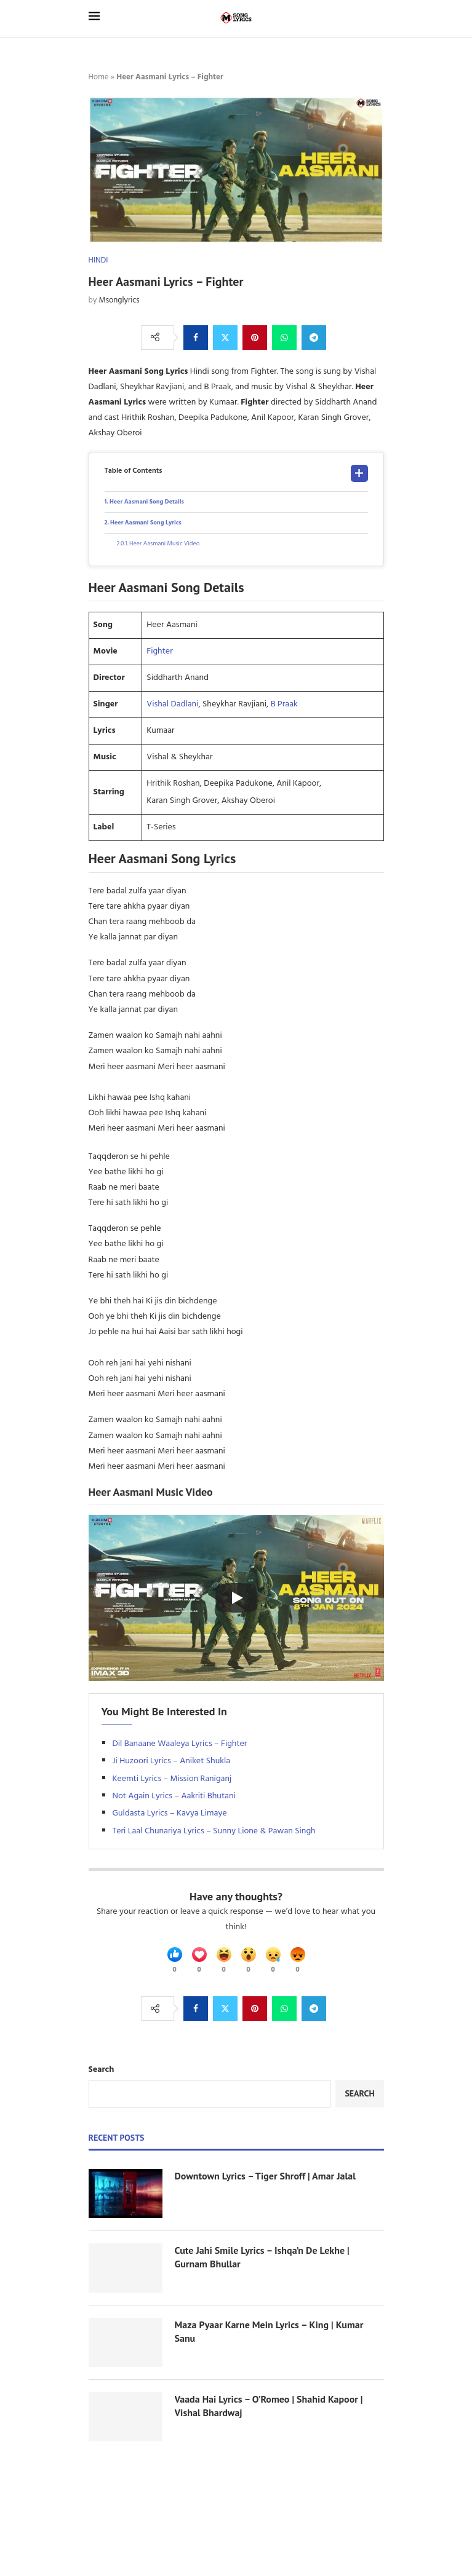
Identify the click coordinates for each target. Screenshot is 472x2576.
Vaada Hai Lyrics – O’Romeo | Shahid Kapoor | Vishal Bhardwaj (269, 2406)
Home (99, 77)
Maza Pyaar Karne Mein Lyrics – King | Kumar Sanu (269, 2331)
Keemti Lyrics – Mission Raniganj (172, 1779)
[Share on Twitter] (225, 337)
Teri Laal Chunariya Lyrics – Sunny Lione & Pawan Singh (214, 1831)
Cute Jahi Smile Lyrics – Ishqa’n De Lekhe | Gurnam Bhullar (262, 2257)
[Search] (378, 18)
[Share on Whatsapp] (284, 337)
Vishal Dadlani (172, 704)
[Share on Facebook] (195, 337)
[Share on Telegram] (314, 337)
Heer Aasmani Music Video (164, 543)
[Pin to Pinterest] (254, 337)
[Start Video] (236, 1598)
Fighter (159, 651)
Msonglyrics (119, 300)
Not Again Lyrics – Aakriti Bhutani (174, 1796)
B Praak (284, 704)
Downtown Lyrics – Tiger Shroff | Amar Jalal (265, 2176)
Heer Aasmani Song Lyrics (146, 522)
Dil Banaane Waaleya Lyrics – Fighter (180, 1744)
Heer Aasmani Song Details (147, 502)
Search (101, 2070)
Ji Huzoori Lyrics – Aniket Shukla (172, 1761)
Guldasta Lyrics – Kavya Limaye (170, 1813)
